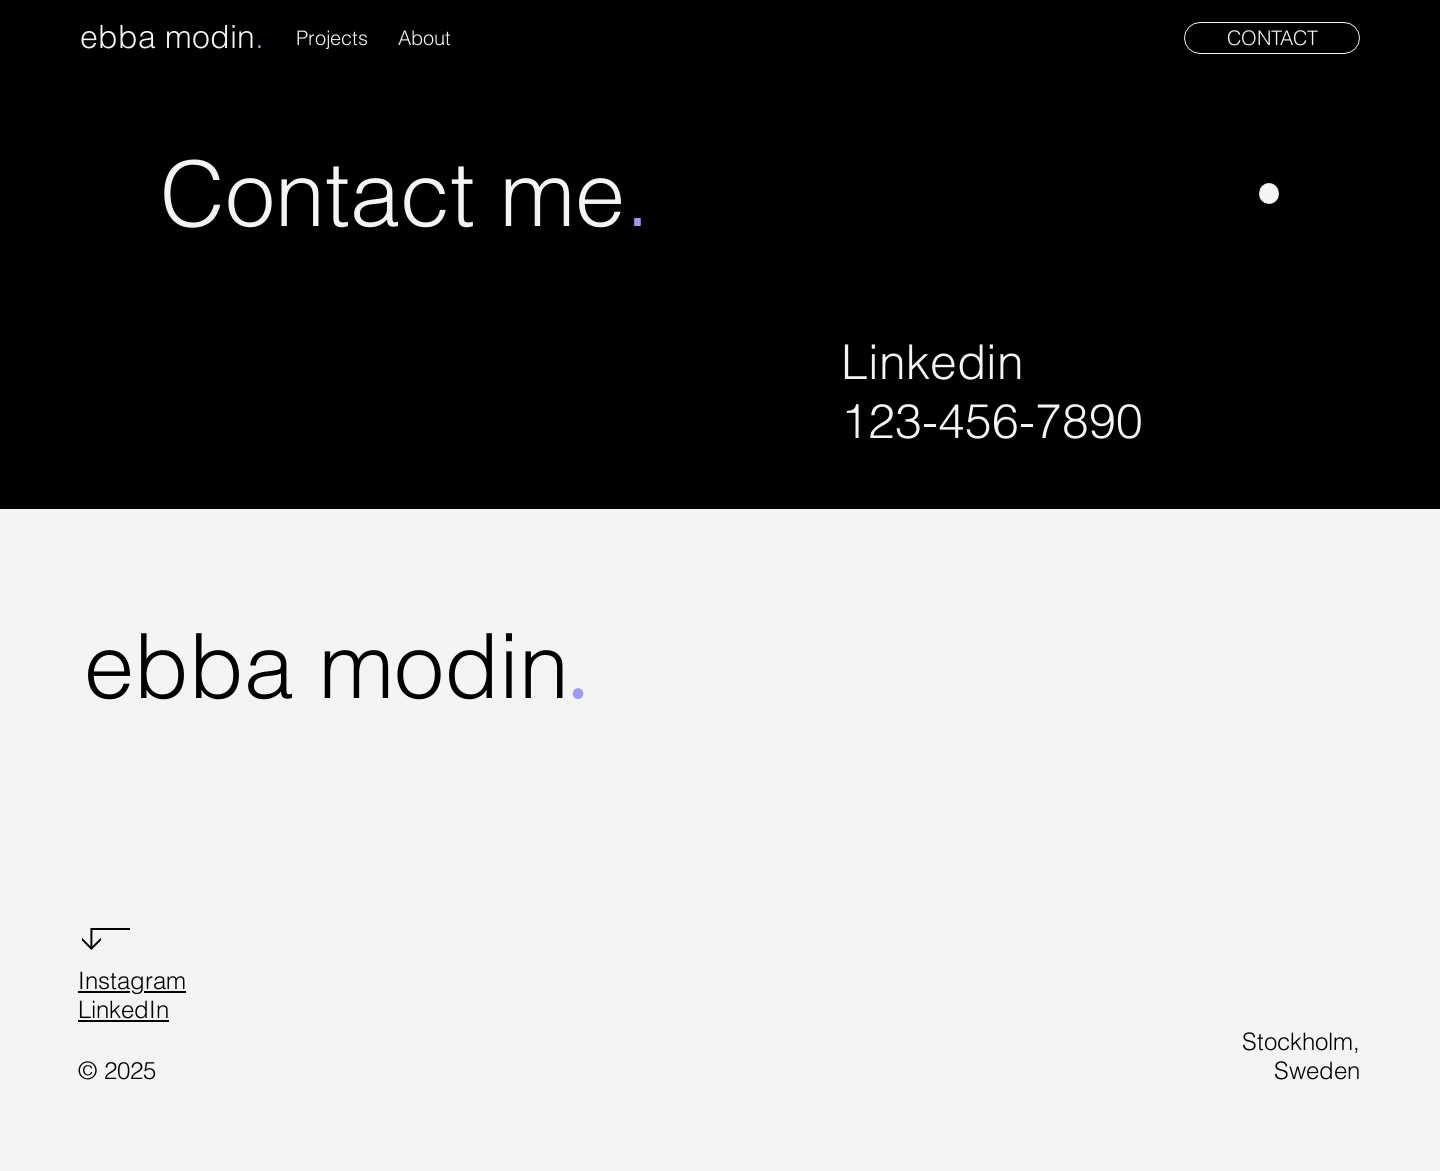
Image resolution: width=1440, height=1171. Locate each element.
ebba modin (167, 36)
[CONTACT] (1272, 38)
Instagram (132, 980)
